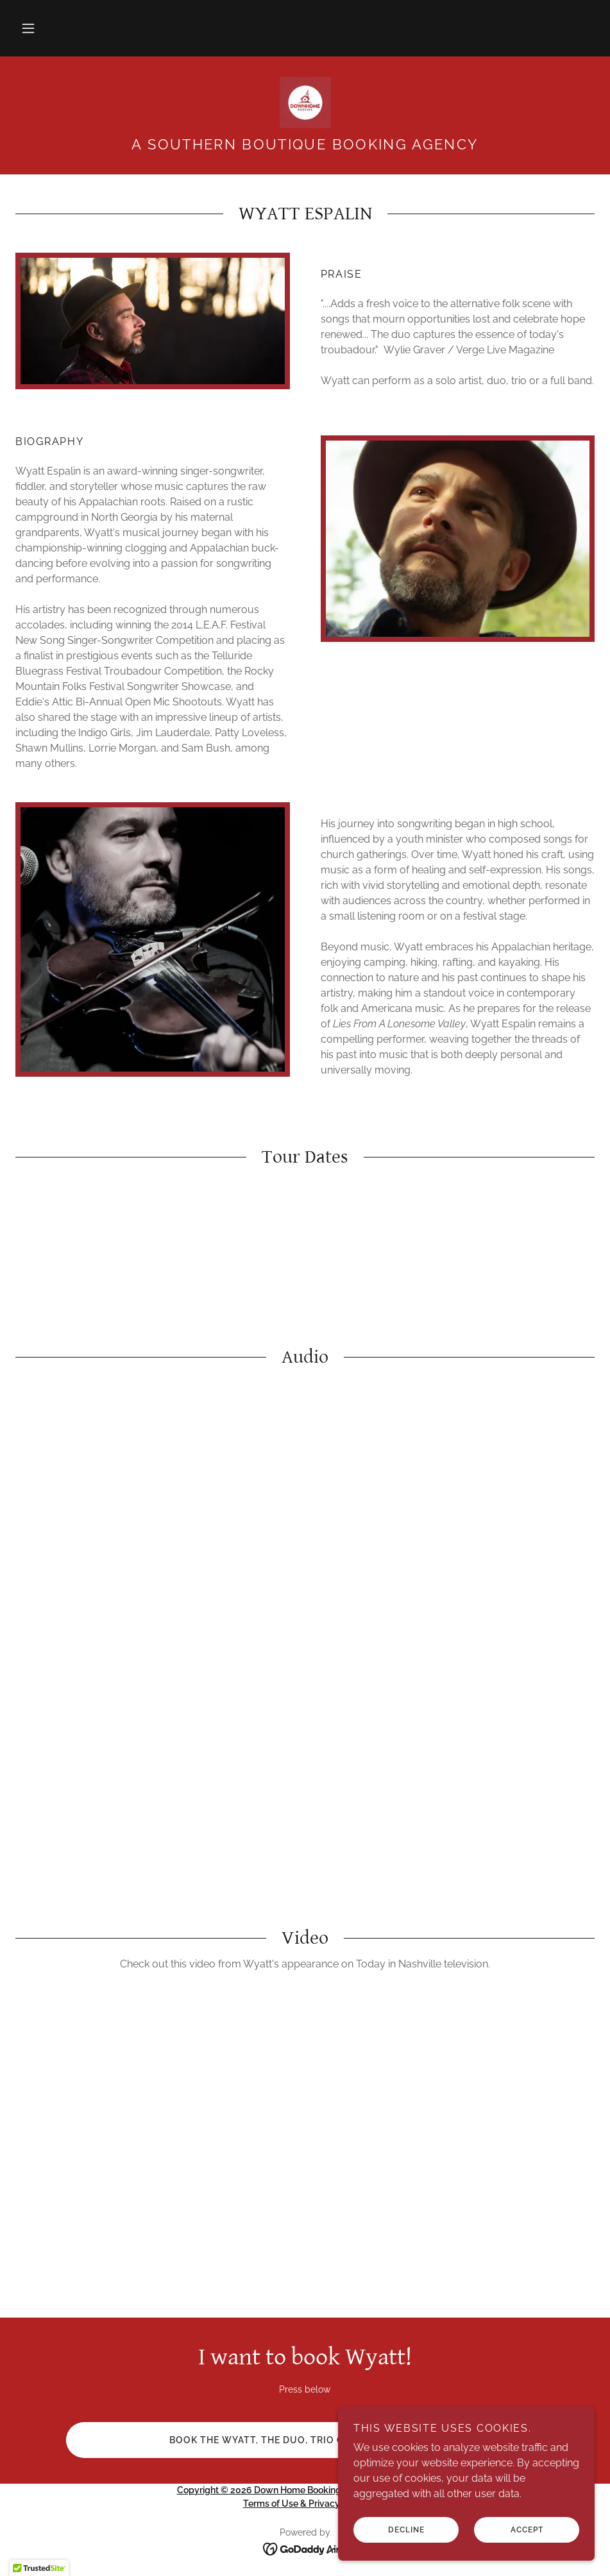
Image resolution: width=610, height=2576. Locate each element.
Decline (406, 2529)
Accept (527, 2529)
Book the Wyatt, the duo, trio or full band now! (304, 2440)
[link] (305, 102)
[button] (28, 28)
